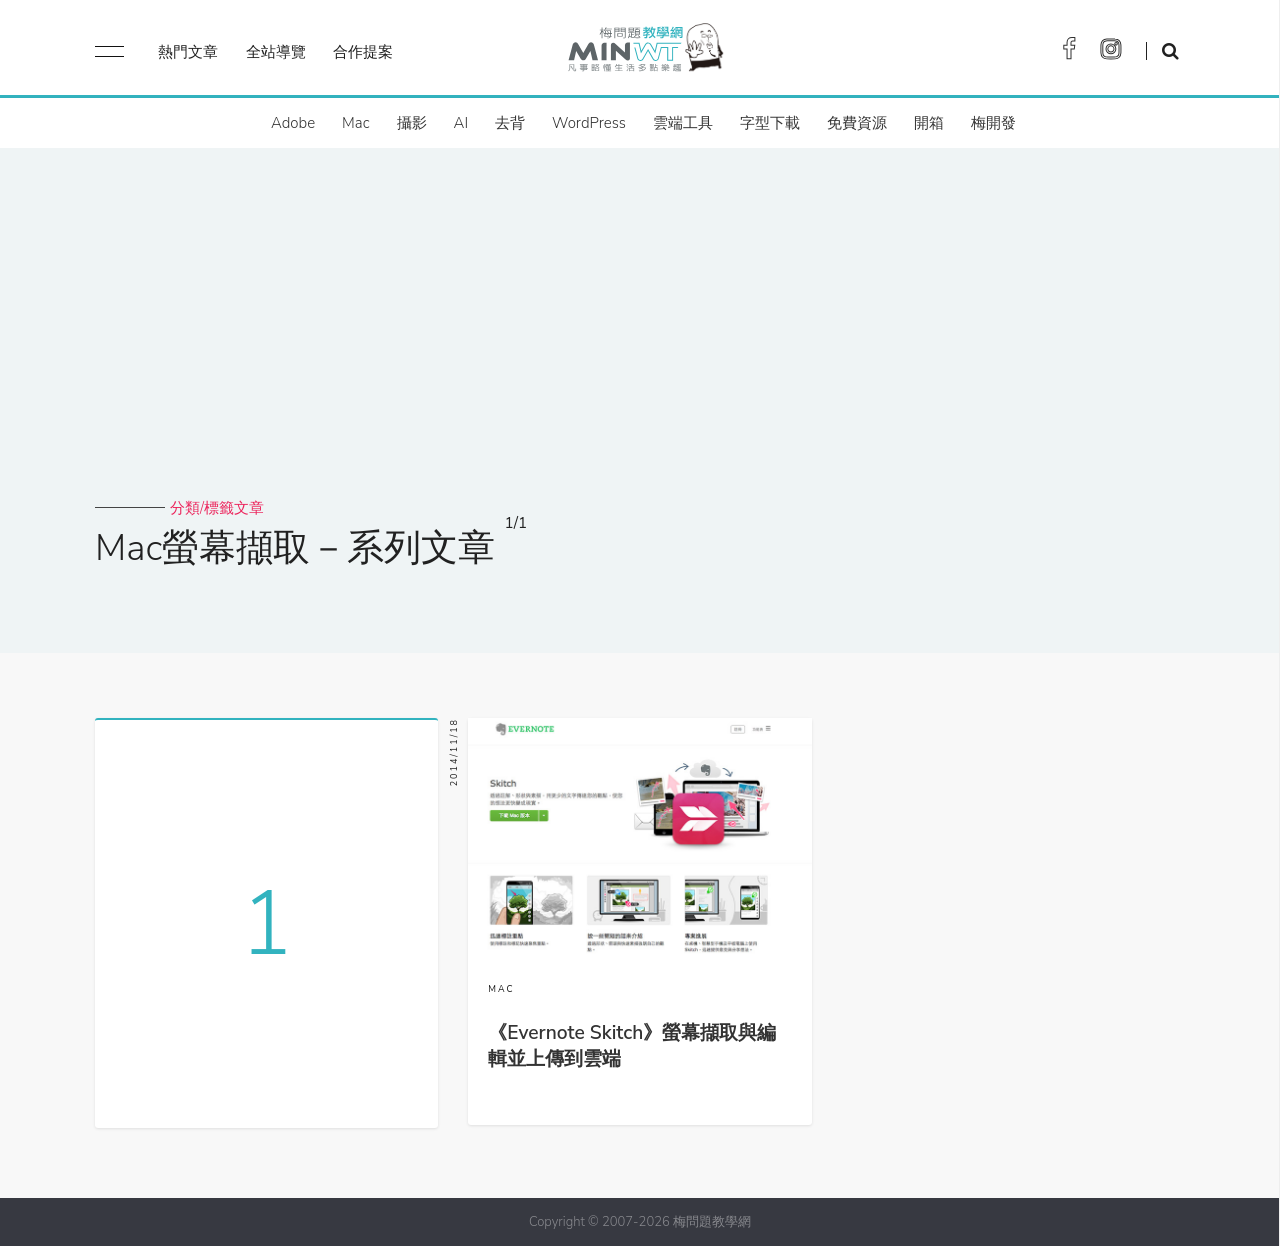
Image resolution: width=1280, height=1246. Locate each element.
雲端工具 (683, 123)
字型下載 (770, 123)
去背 (510, 123)
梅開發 (993, 123)
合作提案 (363, 52)
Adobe (293, 123)
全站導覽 (276, 52)
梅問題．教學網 (644, 52)
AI (461, 123)
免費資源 (857, 123)
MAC (501, 989)
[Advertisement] (640, 348)
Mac (355, 123)
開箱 (929, 123)
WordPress (589, 123)
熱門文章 (188, 52)
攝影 (412, 123)
